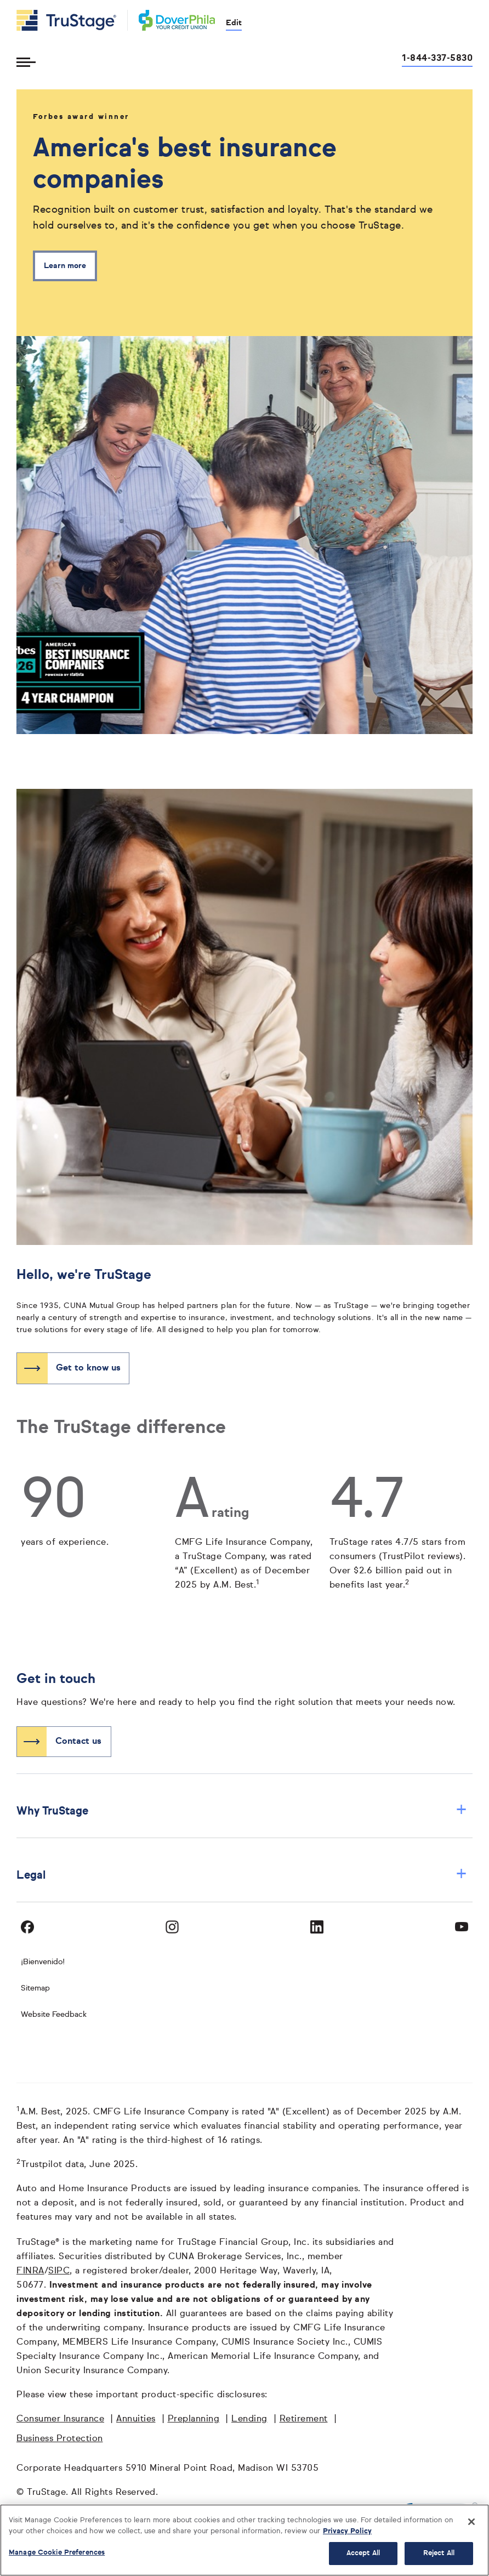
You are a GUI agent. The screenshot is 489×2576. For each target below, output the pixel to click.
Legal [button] (241, 1875)
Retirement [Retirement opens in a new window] (304, 2419)
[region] (244, 2540)
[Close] (471, 2522)
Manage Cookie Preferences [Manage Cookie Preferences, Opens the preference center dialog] (57, 2552)
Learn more (65, 266)
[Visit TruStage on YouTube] (462, 1927)
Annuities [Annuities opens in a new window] (136, 2419)
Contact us (78, 1741)
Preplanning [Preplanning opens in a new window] (194, 2419)
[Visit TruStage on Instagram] (172, 1927)
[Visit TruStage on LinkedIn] (317, 1927)
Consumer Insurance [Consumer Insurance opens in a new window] (60, 2419)
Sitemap (35, 1988)
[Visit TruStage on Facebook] (27, 1927)
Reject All (438, 2553)
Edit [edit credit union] (234, 23)
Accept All (363, 2553)
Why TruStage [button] (241, 1811)
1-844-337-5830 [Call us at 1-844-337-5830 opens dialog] (437, 58)
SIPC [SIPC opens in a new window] (59, 2271)
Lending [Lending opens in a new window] (249, 2419)
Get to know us (88, 1368)
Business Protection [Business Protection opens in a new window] (59, 2439)
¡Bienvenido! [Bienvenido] (43, 1962)
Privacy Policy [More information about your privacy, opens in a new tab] (347, 2531)
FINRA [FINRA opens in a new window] (30, 2271)
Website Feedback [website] (54, 2014)
